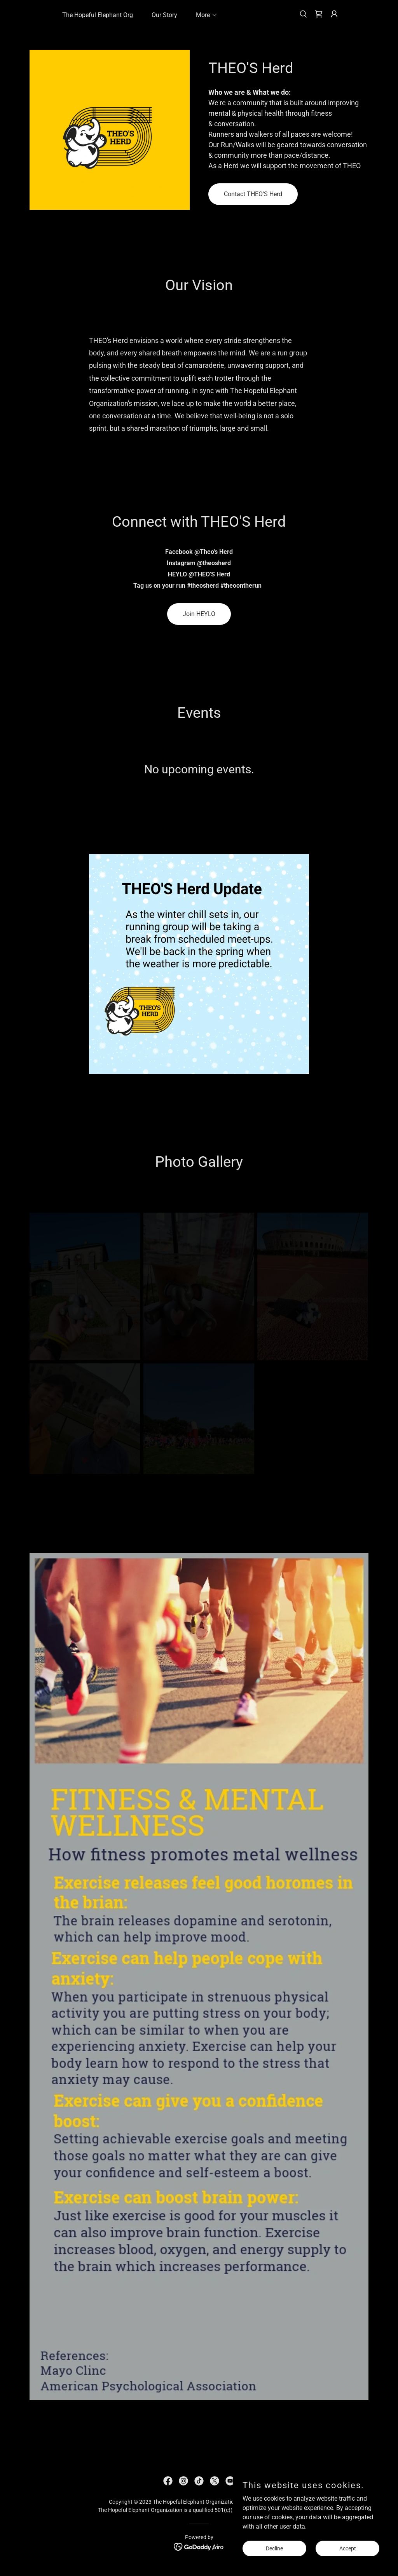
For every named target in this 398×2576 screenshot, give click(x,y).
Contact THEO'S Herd (253, 194)
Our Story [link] (164, 15)
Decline (274, 2548)
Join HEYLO (199, 614)
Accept (347, 2548)
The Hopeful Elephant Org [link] (97, 15)
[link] (318, 14)
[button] (204, 15)
